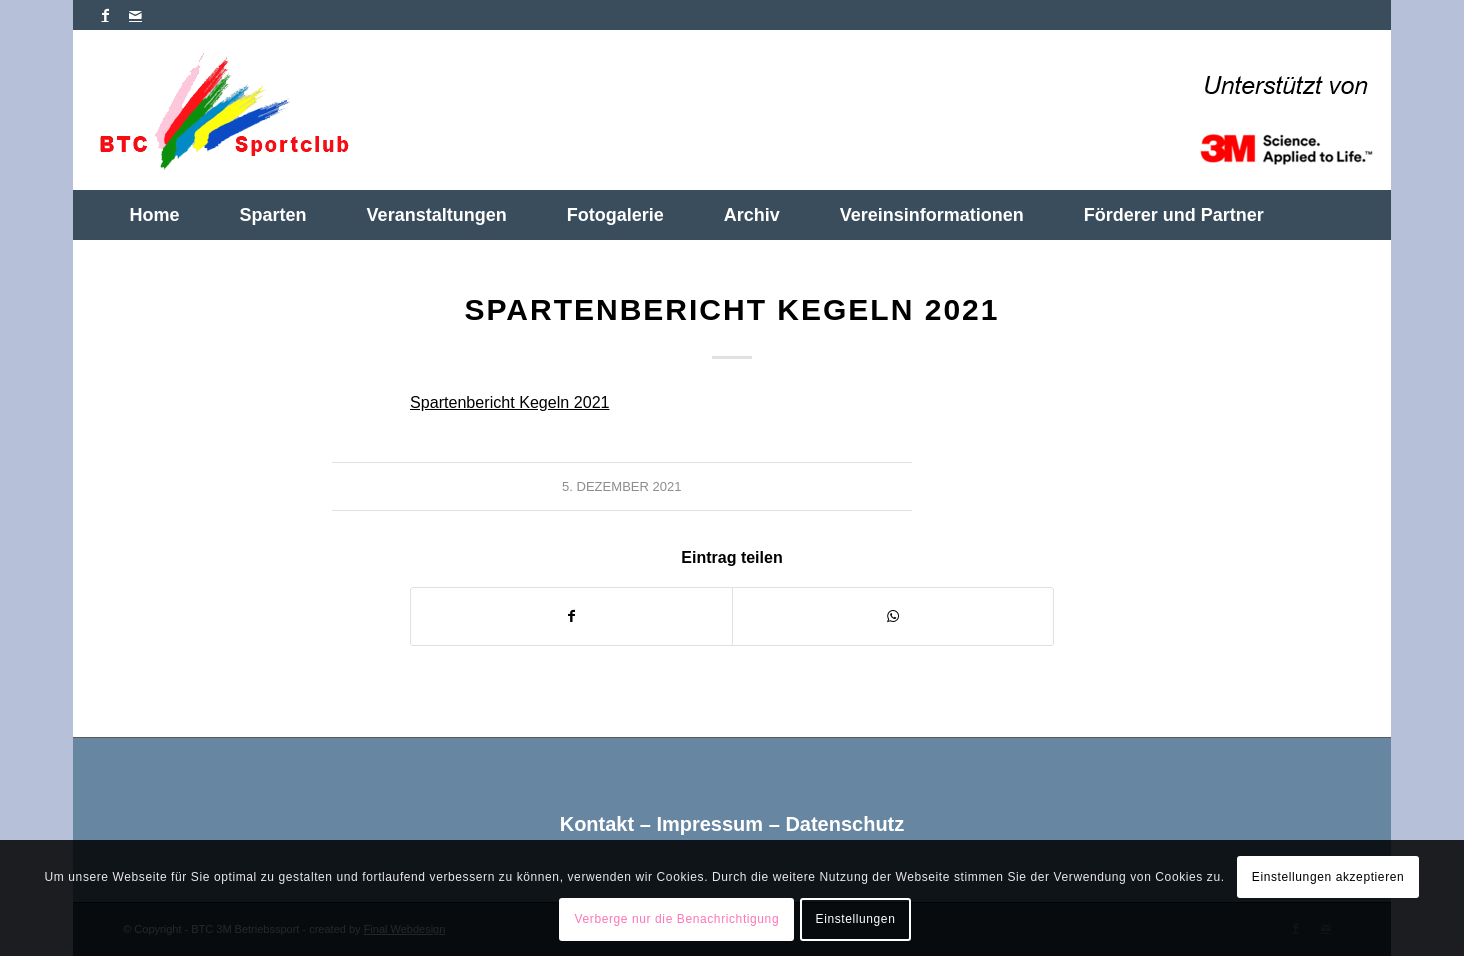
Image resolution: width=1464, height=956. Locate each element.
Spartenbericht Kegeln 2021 (510, 402)
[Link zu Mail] (136, 15)
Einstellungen (856, 919)
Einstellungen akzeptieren (1328, 877)
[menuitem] (155, 215)
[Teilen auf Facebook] (571, 616)
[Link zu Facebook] (105, 15)
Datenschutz (844, 824)
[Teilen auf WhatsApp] (893, 616)
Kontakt (597, 824)
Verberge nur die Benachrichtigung (677, 919)
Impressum (709, 824)
